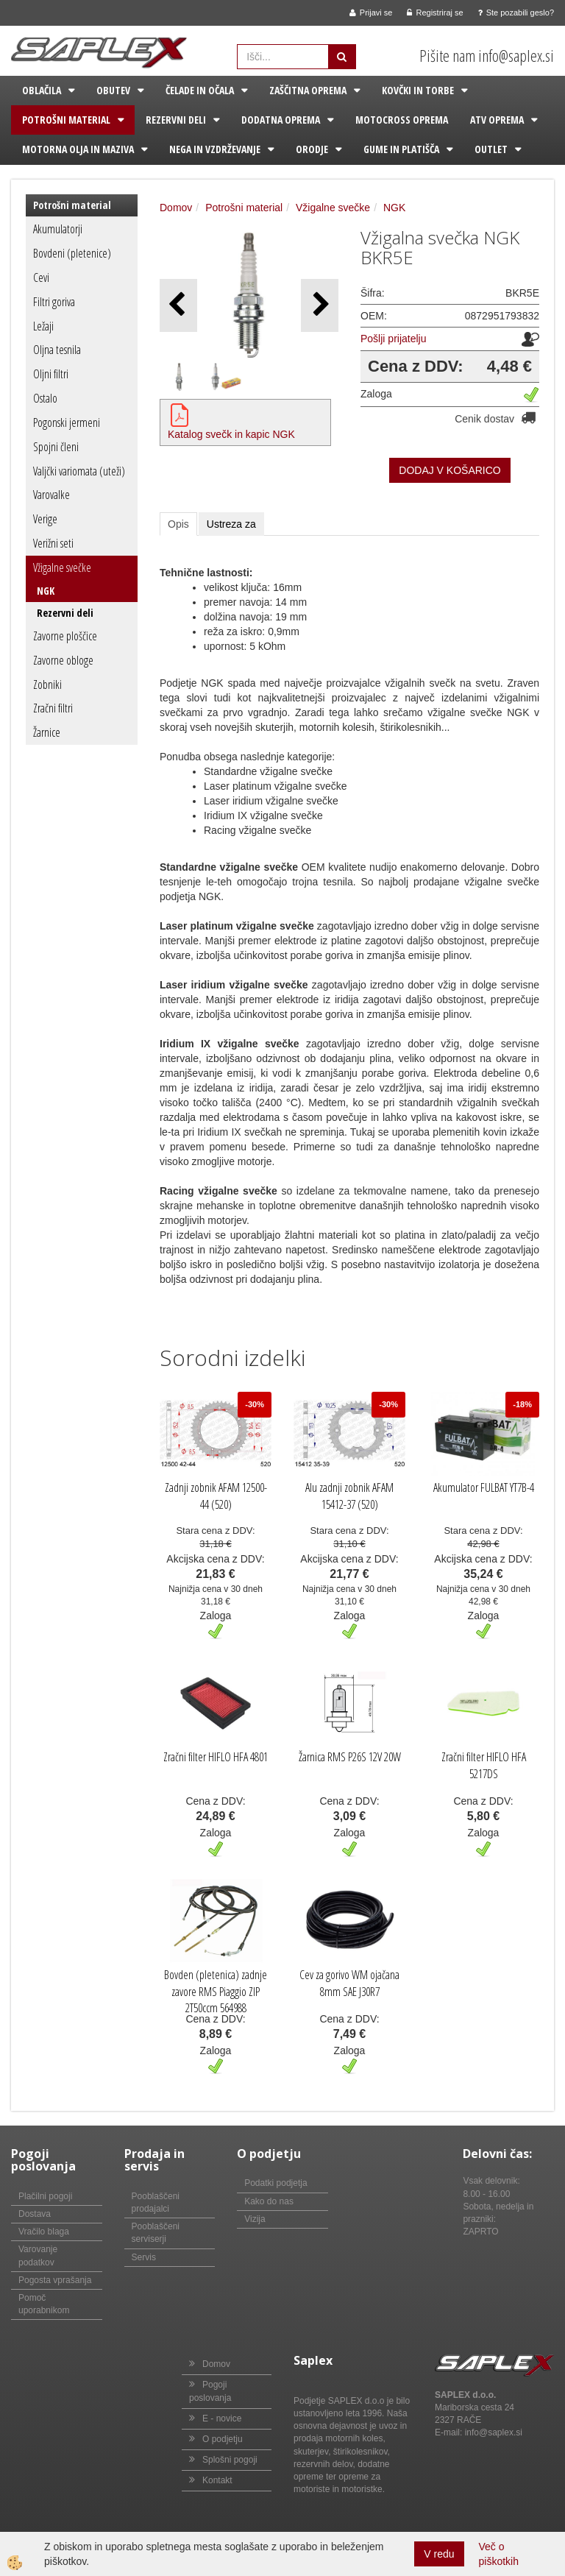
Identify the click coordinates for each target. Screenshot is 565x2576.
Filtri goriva (54, 302)
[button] (319, 305)
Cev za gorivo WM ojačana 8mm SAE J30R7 (349, 1983)
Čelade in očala (200, 90)
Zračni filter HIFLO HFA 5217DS (483, 1765)
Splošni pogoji (229, 2460)
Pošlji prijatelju (393, 338)
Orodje (312, 149)
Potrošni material (66, 120)
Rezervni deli (176, 120)
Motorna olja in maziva (78, 149)
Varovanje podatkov (37, 2255)
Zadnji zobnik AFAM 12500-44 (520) (216, 1495)
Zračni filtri (53, 708)
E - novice (221, 2418)
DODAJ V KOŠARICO (449, 470)
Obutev (113, 90)
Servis (144, 2257)
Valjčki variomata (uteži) (79, 471)
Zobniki (47, 684)
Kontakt (217, 2480)
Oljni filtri (50, 374)
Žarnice (46, 732)
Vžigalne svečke (62, 567)
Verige (45, 519)
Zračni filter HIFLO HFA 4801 (215, 1757)
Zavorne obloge (63, 660)
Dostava (34, 2214)
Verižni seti (53, 543)
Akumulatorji (57, 229)
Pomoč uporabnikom (43, 2304)
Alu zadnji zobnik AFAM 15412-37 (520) (349, 1495)
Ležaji (43, 326)
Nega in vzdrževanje (214, 149)
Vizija (254, 2219)
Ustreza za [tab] (231, 524)
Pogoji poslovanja (210, 2390)
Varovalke (51, 494)
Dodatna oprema (280, 120)
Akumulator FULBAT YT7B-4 (483, 1487)
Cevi (41, 277)
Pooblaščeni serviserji (156, 2232)
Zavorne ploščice (65, 636)
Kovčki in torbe (418, 90)
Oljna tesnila (57, 350)
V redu (439, 2554)
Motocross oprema (401, 120)
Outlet (491, 149)
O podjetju (222, 2439)
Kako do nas (269, 2201)
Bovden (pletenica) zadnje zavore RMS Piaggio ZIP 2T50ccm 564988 (215, 1992)
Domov (176, 207)
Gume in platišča (401, 149)
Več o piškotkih (499, 2554)
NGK (45, 591)
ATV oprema (497, 120)
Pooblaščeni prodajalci (156, 2202)
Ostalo (45, 398)
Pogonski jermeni (66, 422)
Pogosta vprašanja (54, 2280)
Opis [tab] (178, 524)
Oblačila (41, 90)
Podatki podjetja (275, 2183)
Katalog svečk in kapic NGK (231, 434)
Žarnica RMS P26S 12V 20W (350, 1757)
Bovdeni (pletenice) (72, 253)
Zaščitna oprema (308, 90)
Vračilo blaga (43, 2231)
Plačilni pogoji (45, 2196)
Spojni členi (56, 447)
